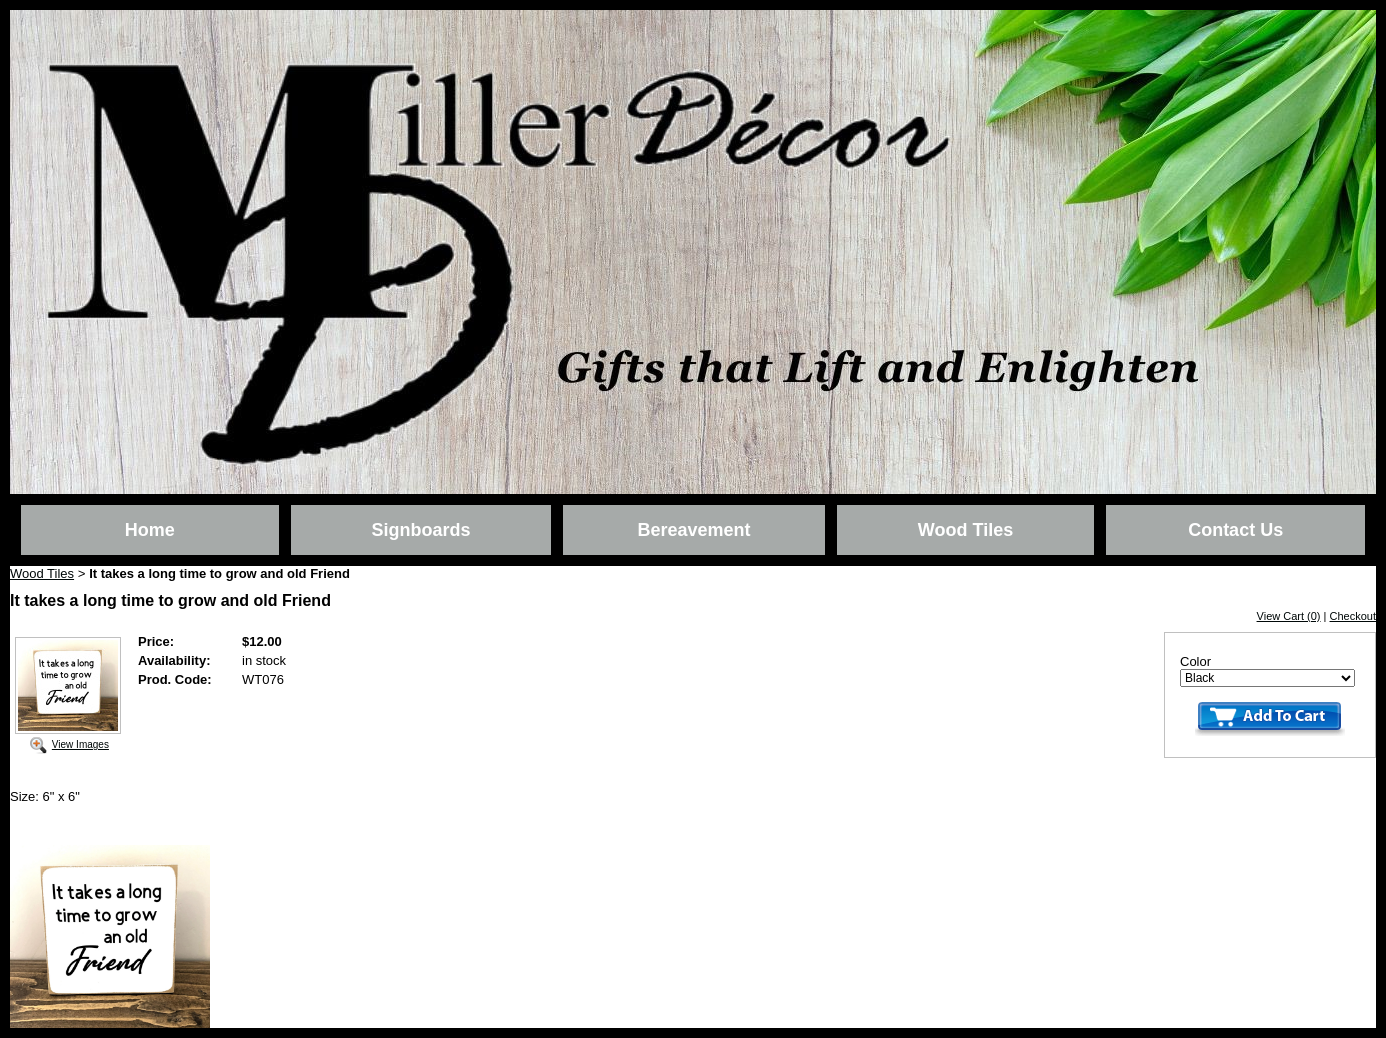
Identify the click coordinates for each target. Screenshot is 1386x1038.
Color (1195, 661)
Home (150, 530)
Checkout (1353, 616)
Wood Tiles (965, 530)
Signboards (420, 530)
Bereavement (693, 530)
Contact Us (1235, 530)
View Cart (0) (1289, 616)
